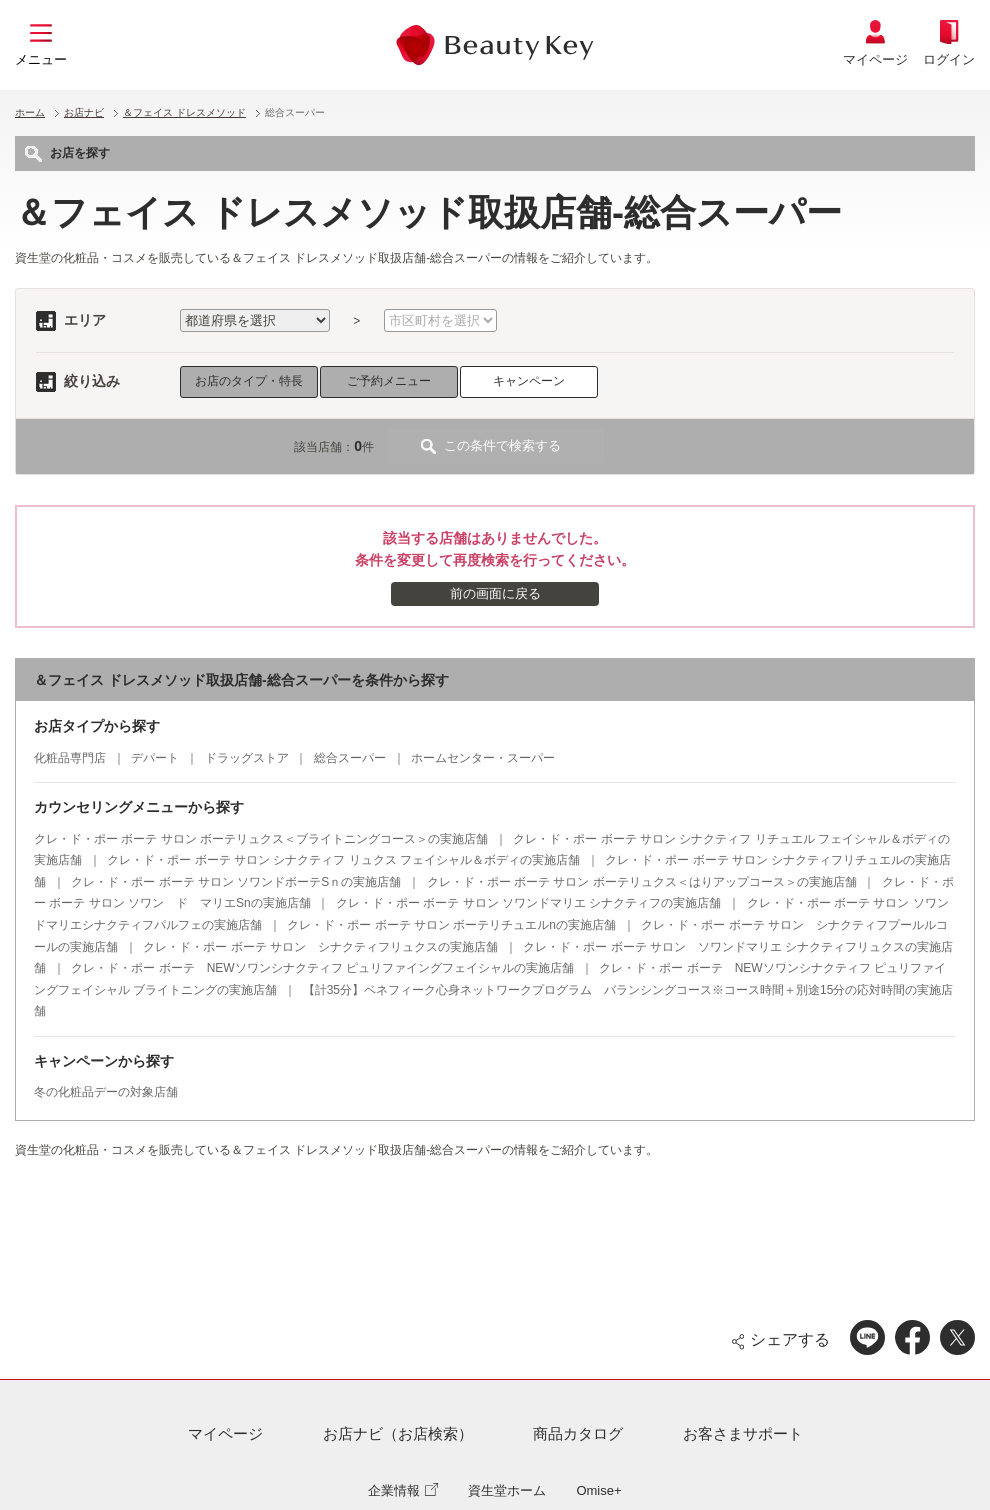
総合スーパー (350, 758)
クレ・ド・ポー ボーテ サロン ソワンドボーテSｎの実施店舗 (236, 882)
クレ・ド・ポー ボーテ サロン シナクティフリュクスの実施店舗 (320, 947)
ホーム (30, 112)
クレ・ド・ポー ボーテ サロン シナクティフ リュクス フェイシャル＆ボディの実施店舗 (343, 860)
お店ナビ (84, 112)
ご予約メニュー (389, 381)
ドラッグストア (247, 758)
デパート (155, 758)
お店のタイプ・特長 (249, 381)
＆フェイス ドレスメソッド (184, 112)
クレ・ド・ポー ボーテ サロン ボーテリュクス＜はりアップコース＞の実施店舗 (642, 882)
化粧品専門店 (70, 758)
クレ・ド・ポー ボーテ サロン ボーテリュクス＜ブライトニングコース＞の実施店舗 (261, 839)
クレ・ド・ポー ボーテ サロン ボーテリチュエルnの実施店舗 (451, 925)
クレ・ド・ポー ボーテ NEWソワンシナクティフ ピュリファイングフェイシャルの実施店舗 (322, 968)
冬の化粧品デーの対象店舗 (106, 1092)
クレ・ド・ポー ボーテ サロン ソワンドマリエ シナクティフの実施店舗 (528, 903)
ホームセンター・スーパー (483, 758)
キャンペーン (529, 381)
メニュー (41, 59)
